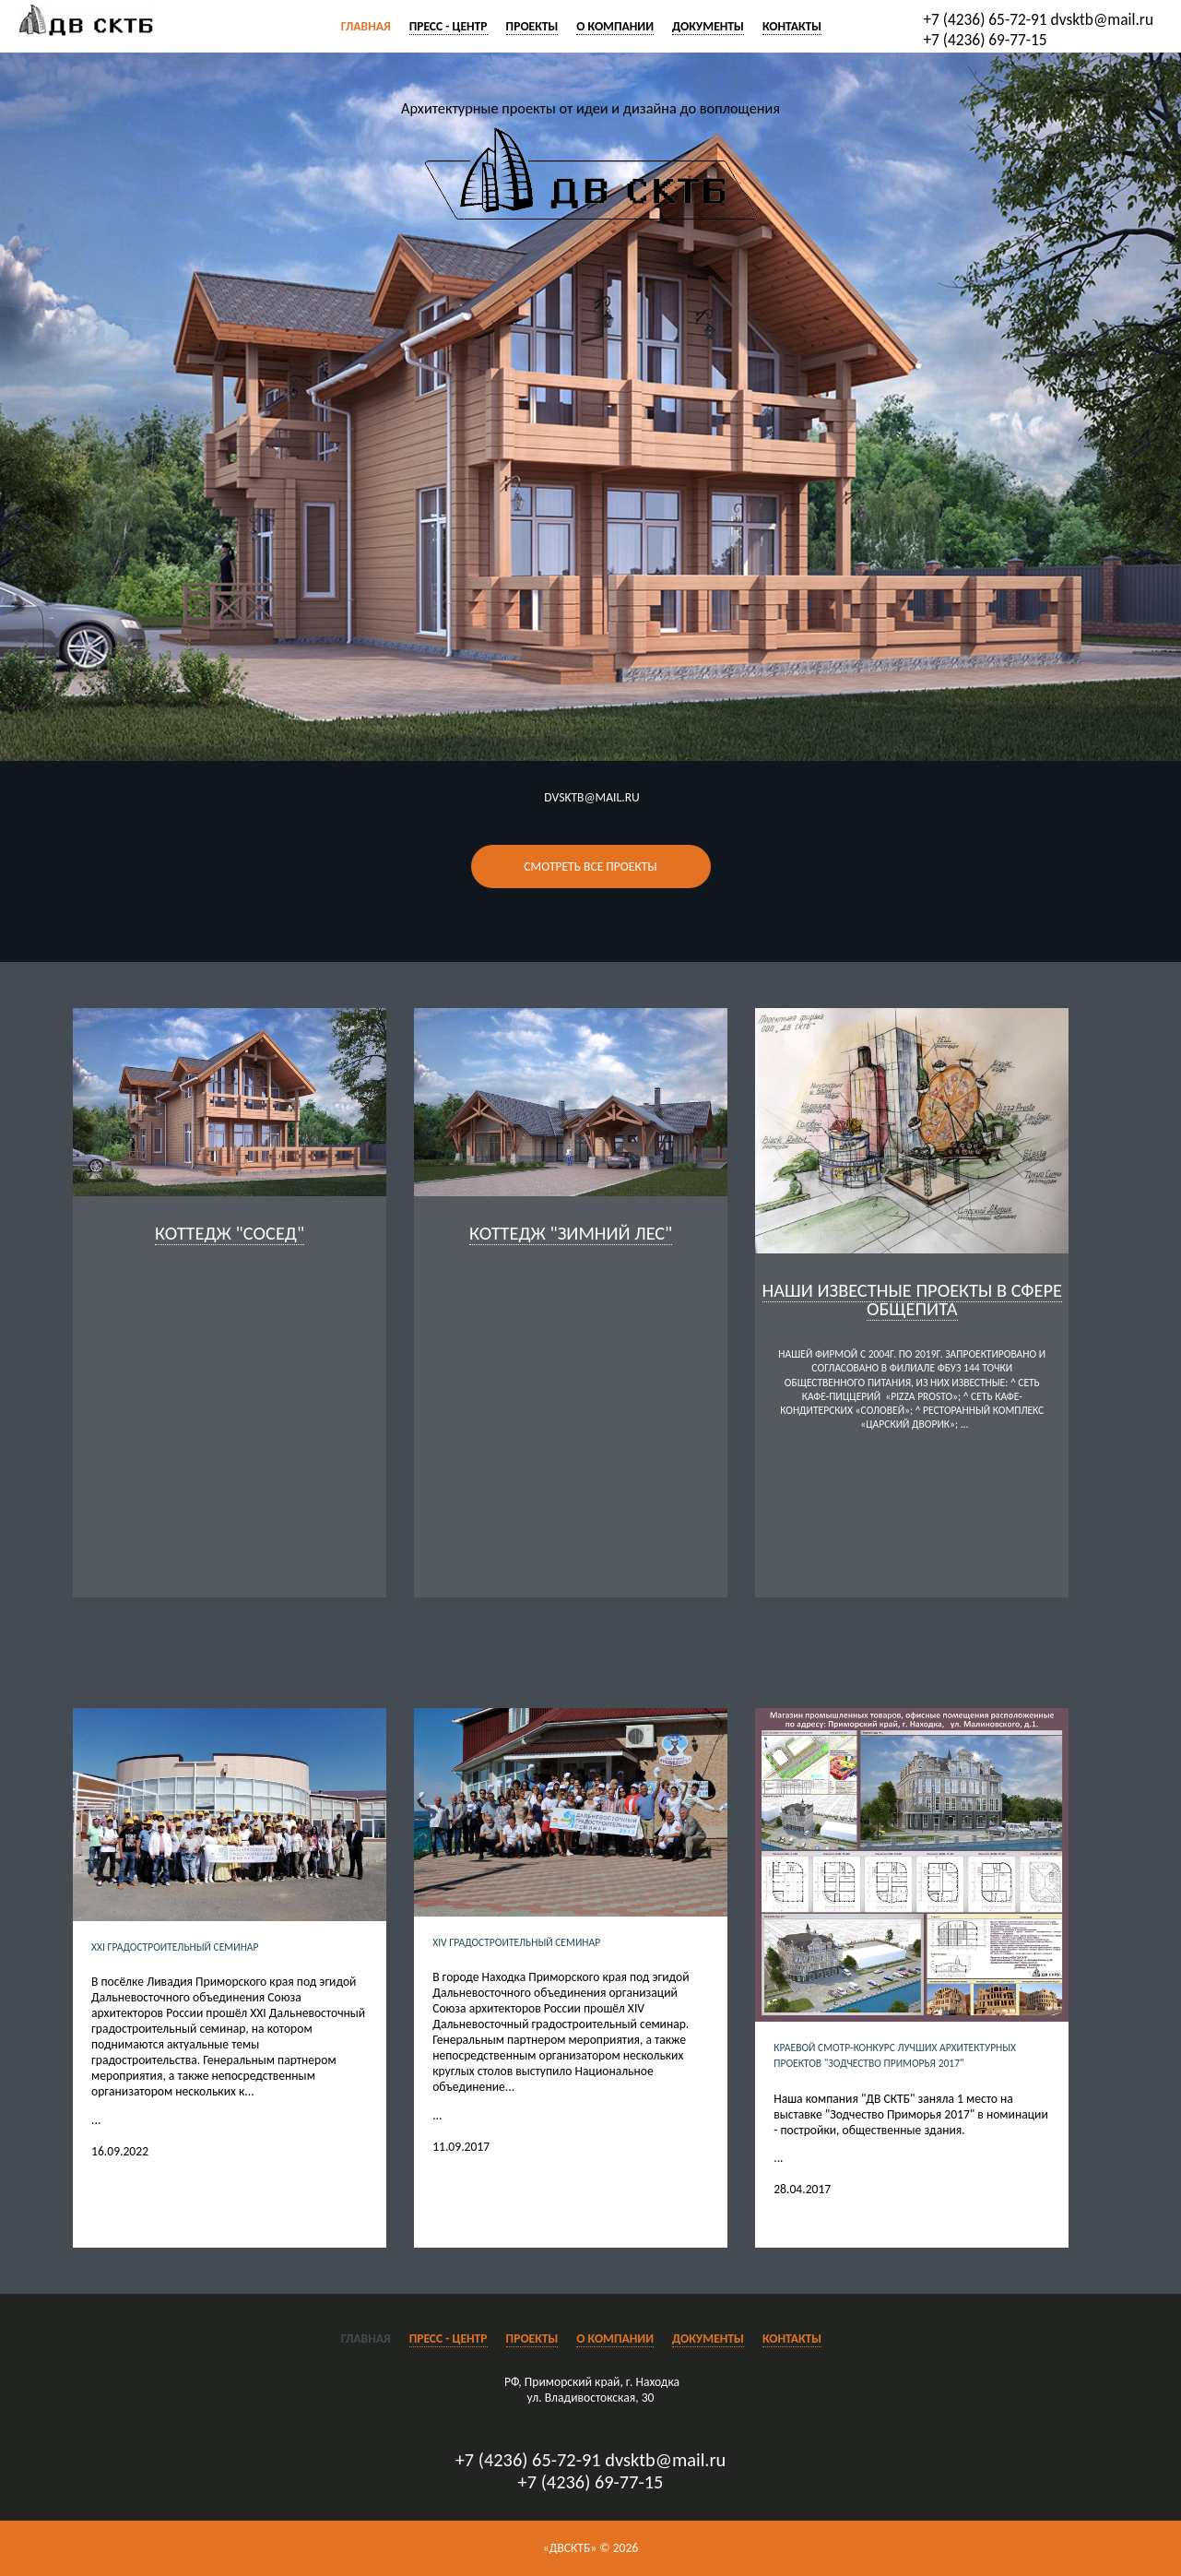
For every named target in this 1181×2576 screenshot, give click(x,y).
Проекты (532, 26)
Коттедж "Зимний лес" (570, 1233)
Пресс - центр (448, 26)
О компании (615, 26)
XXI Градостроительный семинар (174, 1947)
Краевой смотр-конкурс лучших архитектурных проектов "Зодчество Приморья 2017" (895, 2055)
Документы (708, 26)
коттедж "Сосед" (229, 1233)
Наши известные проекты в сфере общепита (912, 1299)
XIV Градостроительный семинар (516, 1942)
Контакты (791, 26)
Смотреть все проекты (590, 866)
